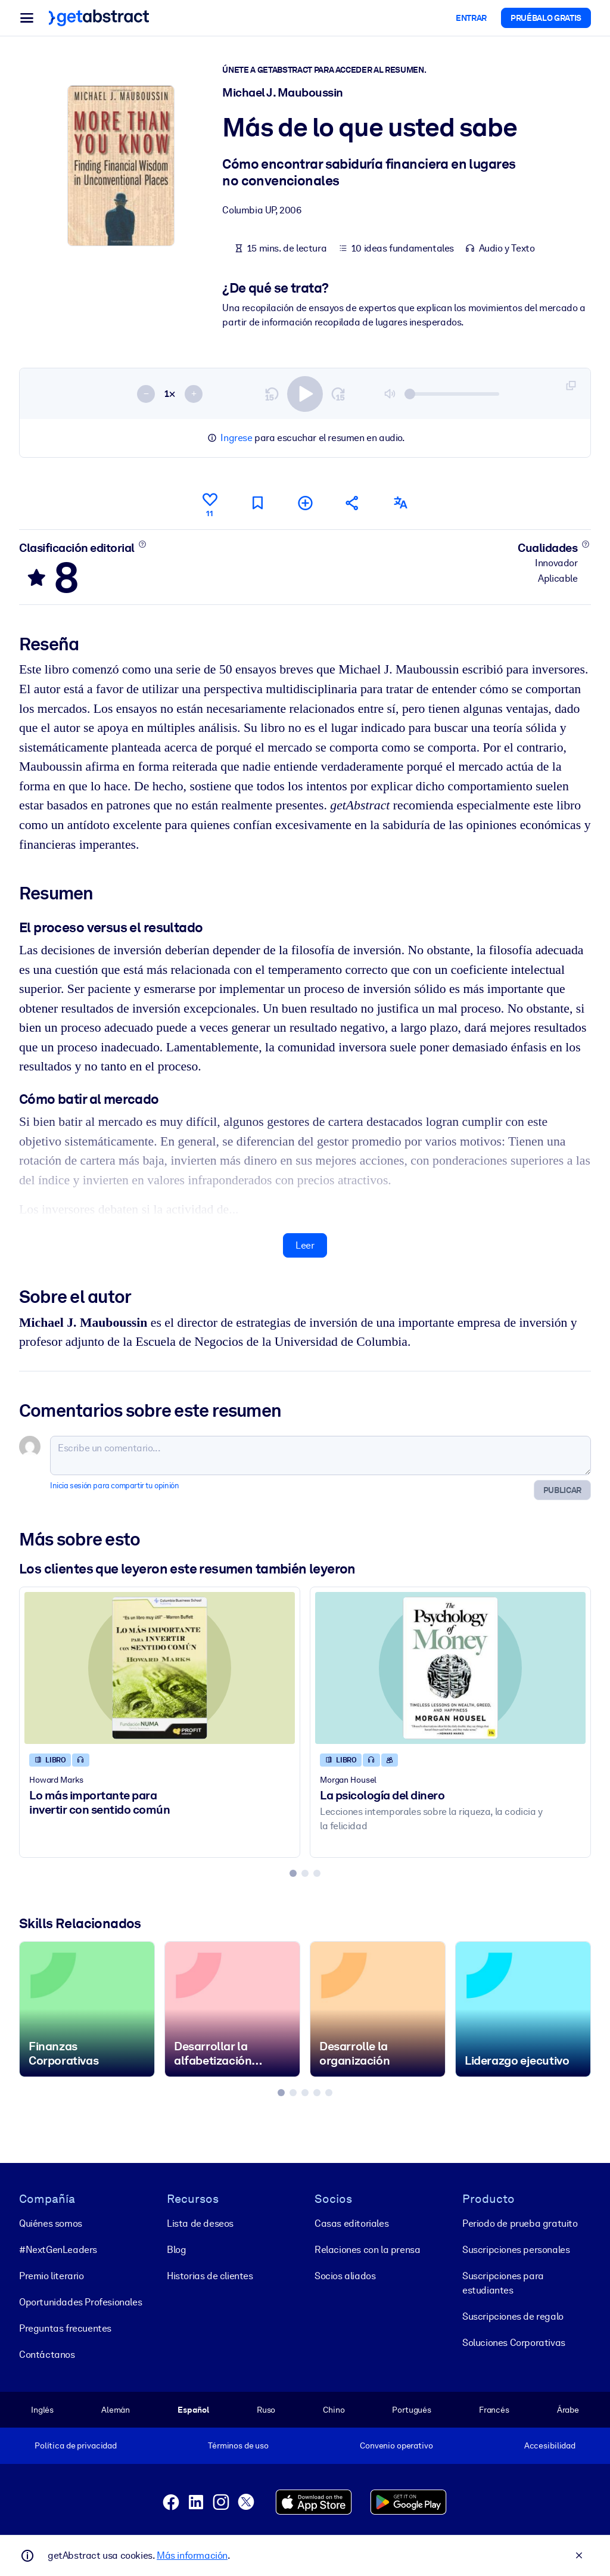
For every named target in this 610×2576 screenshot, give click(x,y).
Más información (192, 2555)
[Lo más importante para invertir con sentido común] (159, 1668)
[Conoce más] (142, 544)
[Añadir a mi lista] (305, 503)
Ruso (266, 2409)
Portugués (411, 2409)
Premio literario (51, 2276)
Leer (304, 1245)
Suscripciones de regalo (513, 2316)
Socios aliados (345, 2276)
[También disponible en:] (400, 503)
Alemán (115, 2409)
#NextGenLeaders (58, 2249)
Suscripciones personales (515, 2249)
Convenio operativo (396, 2445)
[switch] (305, 394)
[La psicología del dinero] (450, 1668)
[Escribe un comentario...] (320, 1455)
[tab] (293, 1873)
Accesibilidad (549, 2445)
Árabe (568, 2409)
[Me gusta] (210, 503)
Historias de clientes (210, 2276)
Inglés (42, 2409)
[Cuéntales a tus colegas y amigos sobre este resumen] (353, 503)
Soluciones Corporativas (513, 2342)
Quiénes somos (50, 2223)
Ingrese (236, 437)
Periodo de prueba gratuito (520, 2223)
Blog (176, 2249)
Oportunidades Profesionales (80, 2302)
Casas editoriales (351, 2223)
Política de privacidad (76, 2445)
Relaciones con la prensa (367, 2249)
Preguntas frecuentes (65, 2328)
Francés (494, 2409)
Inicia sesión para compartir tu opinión (114, 1485)
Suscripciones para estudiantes (503, 2283)
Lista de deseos (200, 2223)
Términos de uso (238, 2445)
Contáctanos (47, 2354)
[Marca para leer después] (257, 503)
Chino (333, 2409)
